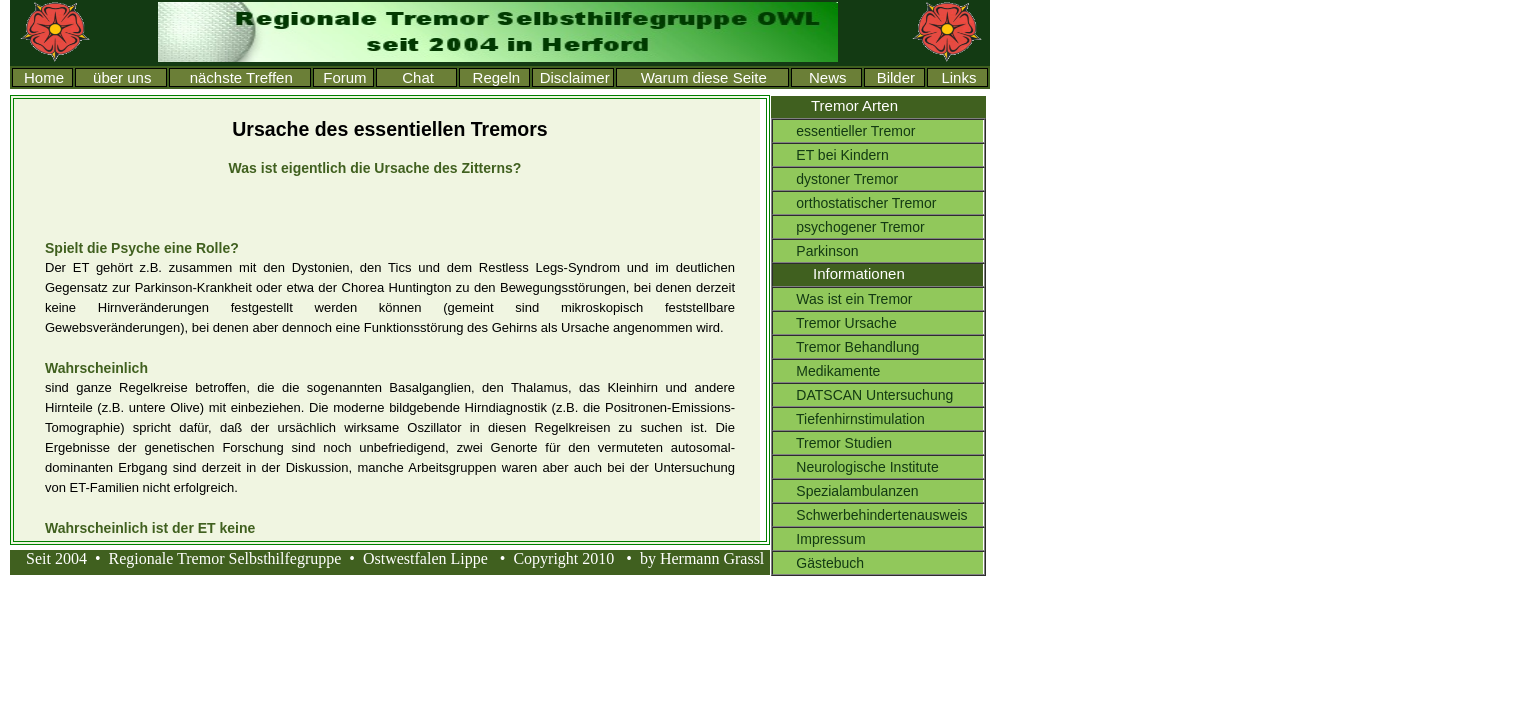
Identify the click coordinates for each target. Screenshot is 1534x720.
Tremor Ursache (835, 323)
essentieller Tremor (844, 131)
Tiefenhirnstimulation (849, 419)
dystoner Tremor (835, 179)
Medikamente (826, 371)
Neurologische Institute (856, 467)
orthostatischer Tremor (854, 203)
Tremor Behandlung (846, 347)
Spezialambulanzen (846, 491)
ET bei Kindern (831, 155)
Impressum (819, 539)
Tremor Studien (832, 443)
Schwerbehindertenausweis (870, 515)
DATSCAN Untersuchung (863, 395)
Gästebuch (818, 563)
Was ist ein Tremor (843, 299)
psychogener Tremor (849, 227)
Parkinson (816, 251)
